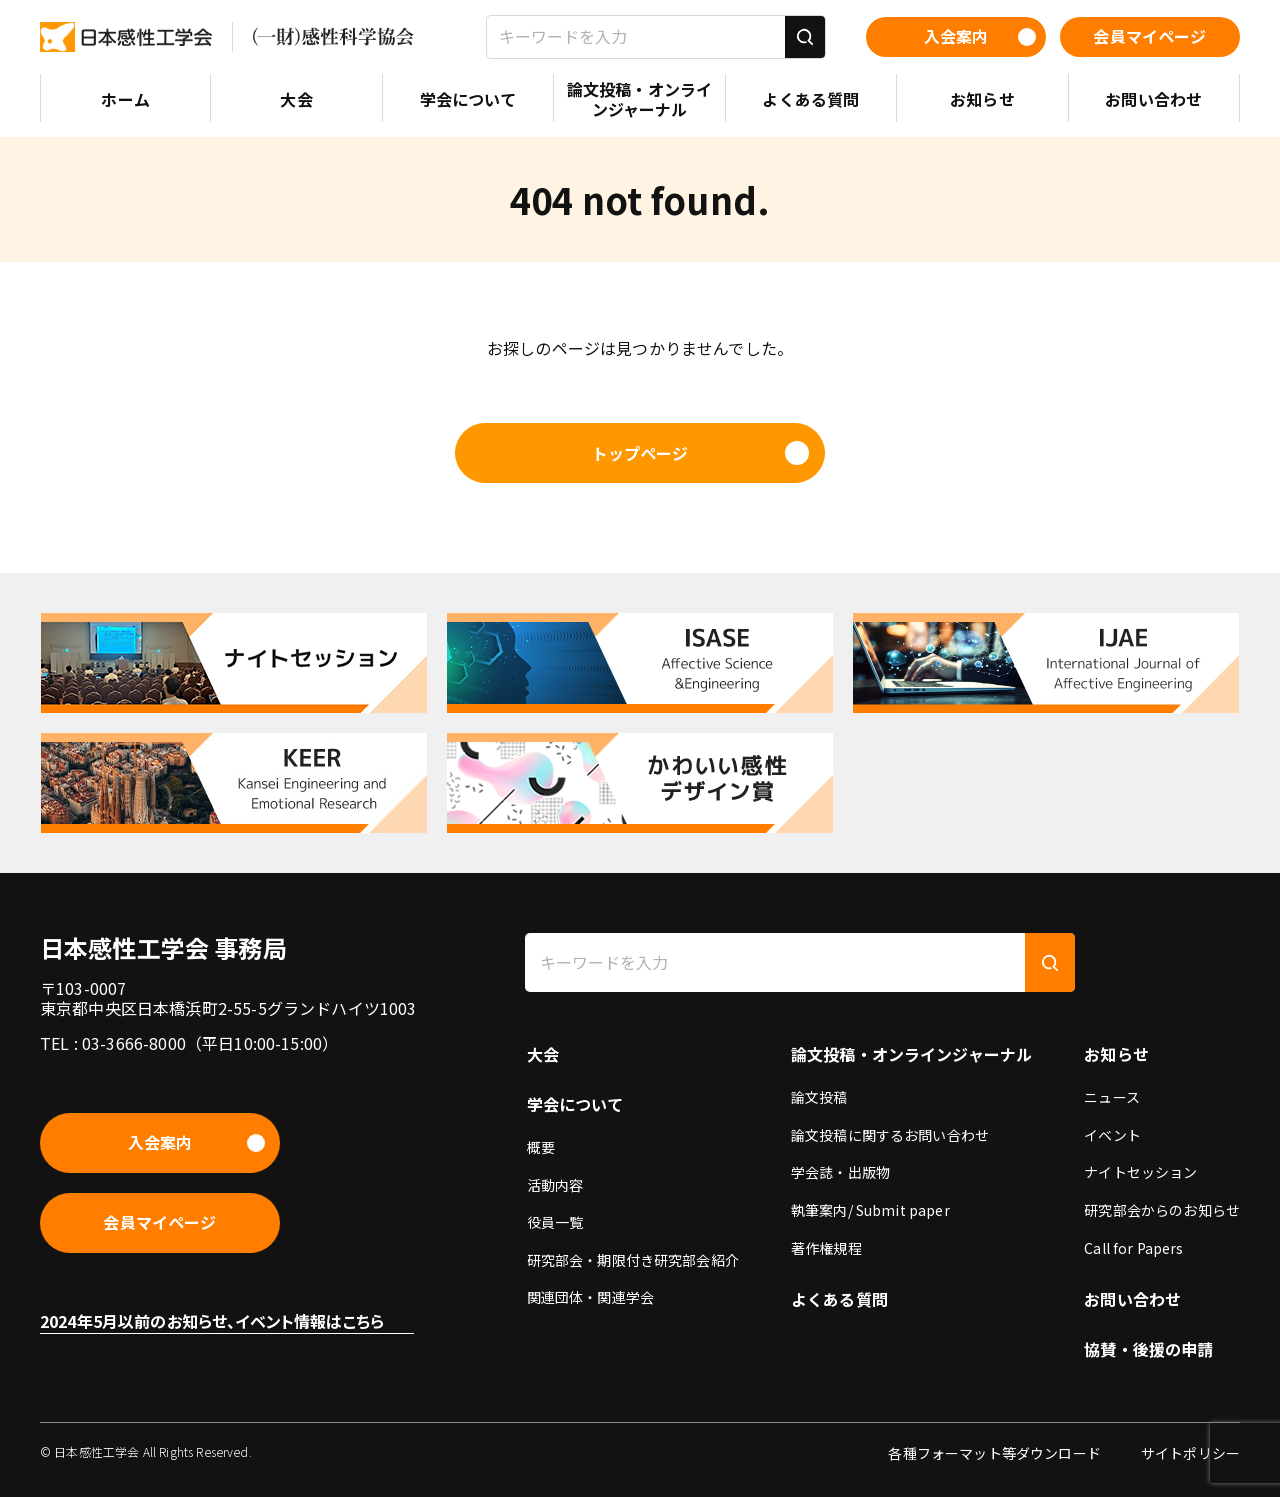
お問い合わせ (1132, 1299)
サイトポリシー (1190, 1453)
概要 (541, 1147)
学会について (575, 1104)
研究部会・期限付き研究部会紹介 (633, 1260)
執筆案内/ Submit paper (870, 1210)
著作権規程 (826, 1248)
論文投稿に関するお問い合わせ (890, 1135)
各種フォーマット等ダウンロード (994, 1453)
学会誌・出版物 (840, 1172)
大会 (543, 1054)
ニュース (1112, 1097)
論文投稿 (819, 1097)
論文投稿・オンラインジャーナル (911, 1054)
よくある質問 (839, 1299)
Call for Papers (1133, 1248)
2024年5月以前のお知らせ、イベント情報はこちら (212, 1321)
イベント (1112, 1135)
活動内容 (555, 1185)
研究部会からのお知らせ (1162, 1210)
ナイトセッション (1140, 1172)
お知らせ (1116, 1054)
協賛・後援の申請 (1148, 1349)
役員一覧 (555, 1222)
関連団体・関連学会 (590, 1297)
